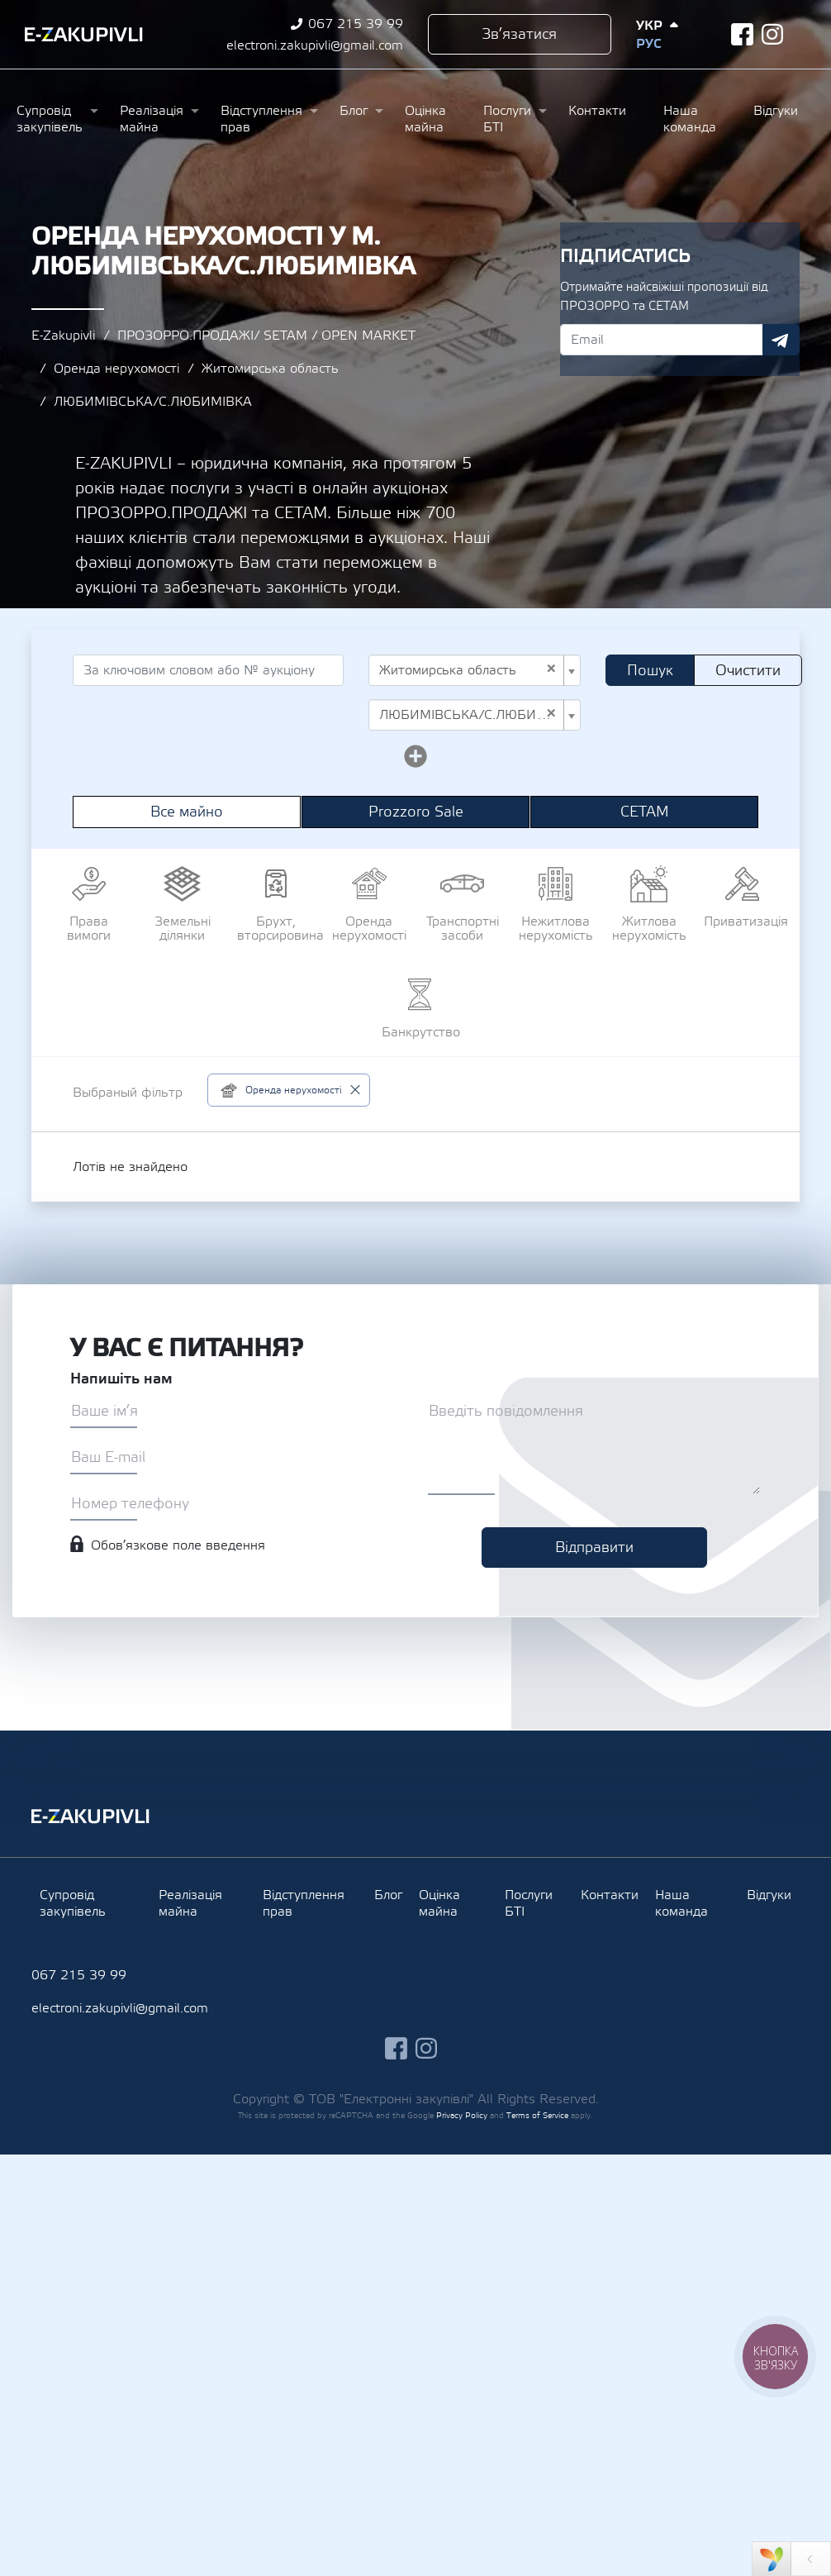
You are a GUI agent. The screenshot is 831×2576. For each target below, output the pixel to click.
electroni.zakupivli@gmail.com (314, 45)
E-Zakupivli (63, 335)
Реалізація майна (151, 119)
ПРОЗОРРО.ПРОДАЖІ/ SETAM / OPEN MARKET (266, 335)
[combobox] (474, 670)
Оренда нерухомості (116, 368)
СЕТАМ (644, 811)
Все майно (186, 811)
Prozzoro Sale (415, 811)
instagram (773, 34)
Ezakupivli (84, 34)
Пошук (650, 670)
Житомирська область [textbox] (468, 670)
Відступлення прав (261, 119)
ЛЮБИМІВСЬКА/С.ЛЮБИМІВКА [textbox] (469, 715)
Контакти (597, 110)
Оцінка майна (425, 119)
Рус (648, 44)
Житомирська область (270, 368)
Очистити (748, 670)
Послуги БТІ (507, 119)
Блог (354, 110)
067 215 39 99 (355, 24)
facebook (742, 34)
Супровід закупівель (50, 119)
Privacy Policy (461, 2115)
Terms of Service (537, 2115)
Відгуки (775, 110)
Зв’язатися (519, 34)
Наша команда (689, 119)
